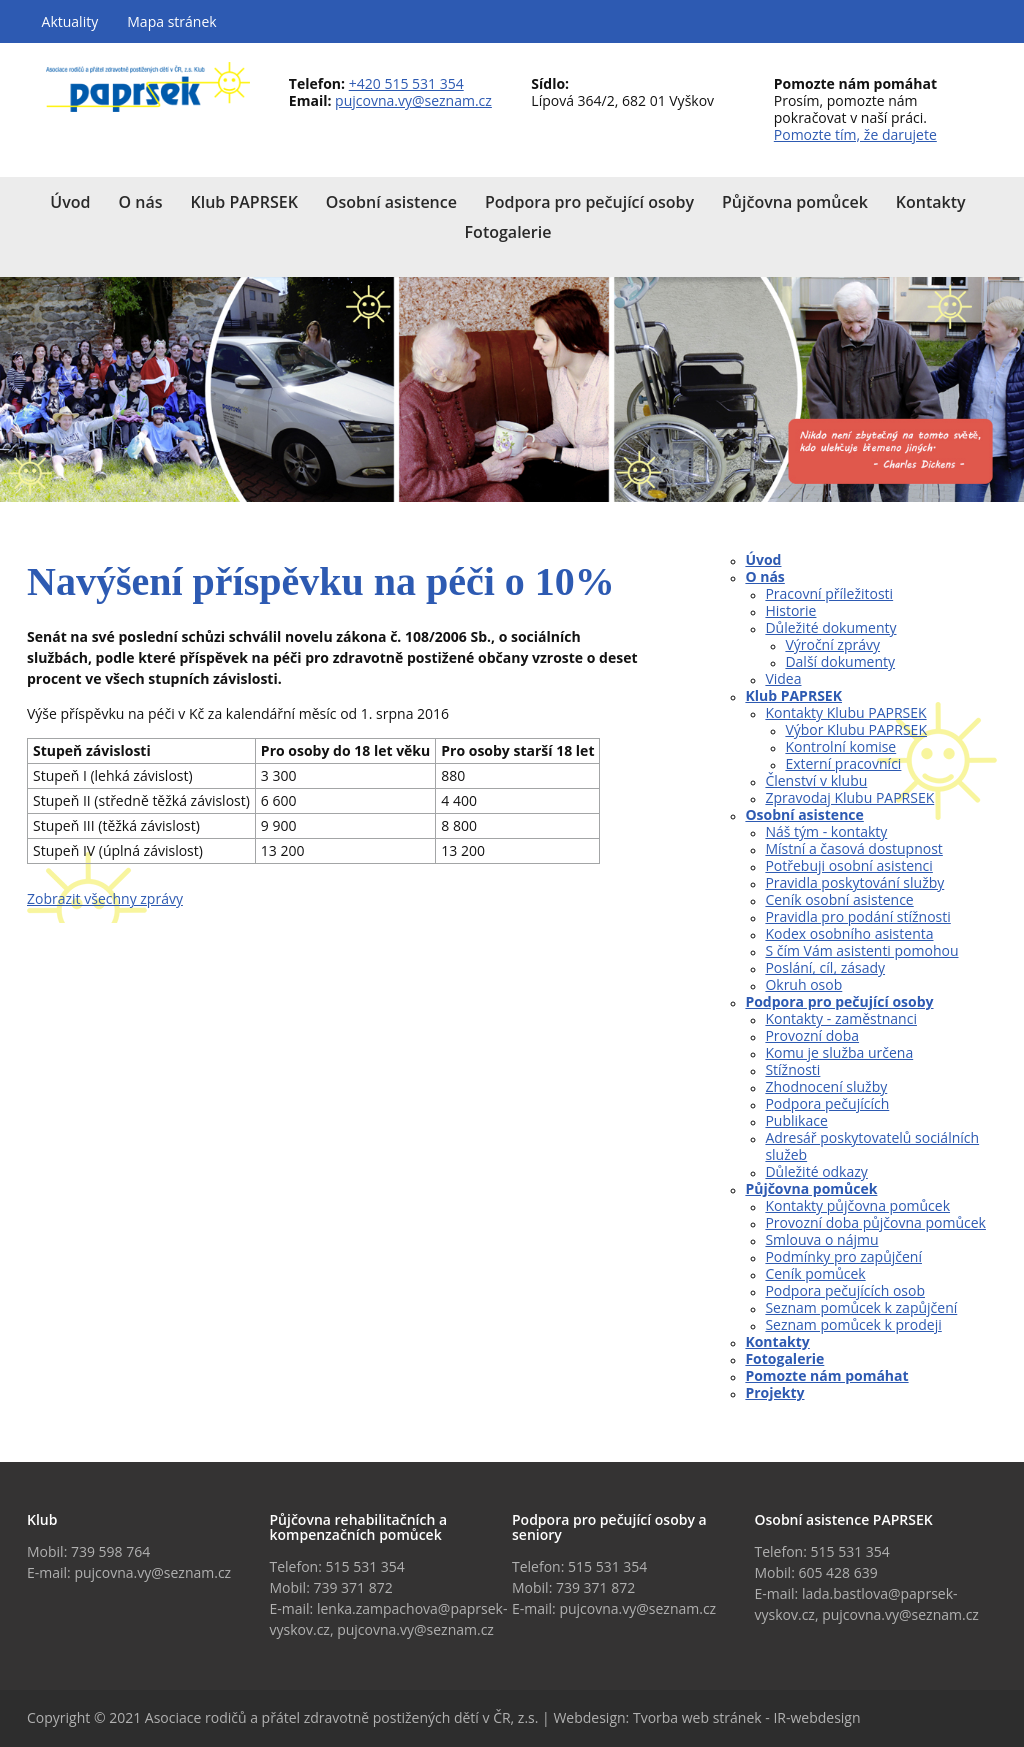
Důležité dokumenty (830, 627)
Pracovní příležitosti (829, 593)
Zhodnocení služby (826, 1086)
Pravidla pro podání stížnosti (857, 916)
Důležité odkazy (816, 1171)
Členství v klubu (816, 780)
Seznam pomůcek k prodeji (853, 1324)
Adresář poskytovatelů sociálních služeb (872, 1146)
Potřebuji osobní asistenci (848, 865)
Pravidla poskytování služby (854, 882)
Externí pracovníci (843, 763)
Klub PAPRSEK (244, 202)
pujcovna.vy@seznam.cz (413, 100)
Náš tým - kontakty (826, 831)
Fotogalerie (508, 232)
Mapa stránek (171, 21)
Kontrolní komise (840, 746)
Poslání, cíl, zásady (825, 967)
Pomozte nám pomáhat (826, 1375)
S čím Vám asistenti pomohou (861, 950)
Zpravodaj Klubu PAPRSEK (849, 797)
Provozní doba (812, 1035)
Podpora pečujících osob (845, 1290)
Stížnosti (792, 1069)
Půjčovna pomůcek (795, 202)
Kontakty (931, 202)
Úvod (70, 202)
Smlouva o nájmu (821, 1239)
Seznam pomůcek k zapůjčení (861, 1307)
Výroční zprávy (832, 644)
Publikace (796, 1120)
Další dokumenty (840, 661)
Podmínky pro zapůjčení (843, 1256)
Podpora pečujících (827, 1103)
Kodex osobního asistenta (849, 933)
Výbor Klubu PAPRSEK (856, 729)
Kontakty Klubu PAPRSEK (845, 712)
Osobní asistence (391, 202)
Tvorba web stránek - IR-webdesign (747, 1717)
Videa (783, 678)
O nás (141, 202)
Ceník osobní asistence (839, 899)
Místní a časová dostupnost (853, 848)
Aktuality (70, 21)
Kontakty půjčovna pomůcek (857, 1205)
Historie (790, 610)
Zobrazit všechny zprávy (105, 898)
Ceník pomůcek (815, 1273)
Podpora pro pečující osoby (589, 202)
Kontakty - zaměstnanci (841, 1018)
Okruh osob (803, 984)
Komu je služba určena (839, 1052)
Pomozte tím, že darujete (855, 134)
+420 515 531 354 (406, 83)
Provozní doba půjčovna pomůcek (875, 1222)
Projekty (774, 1392)
